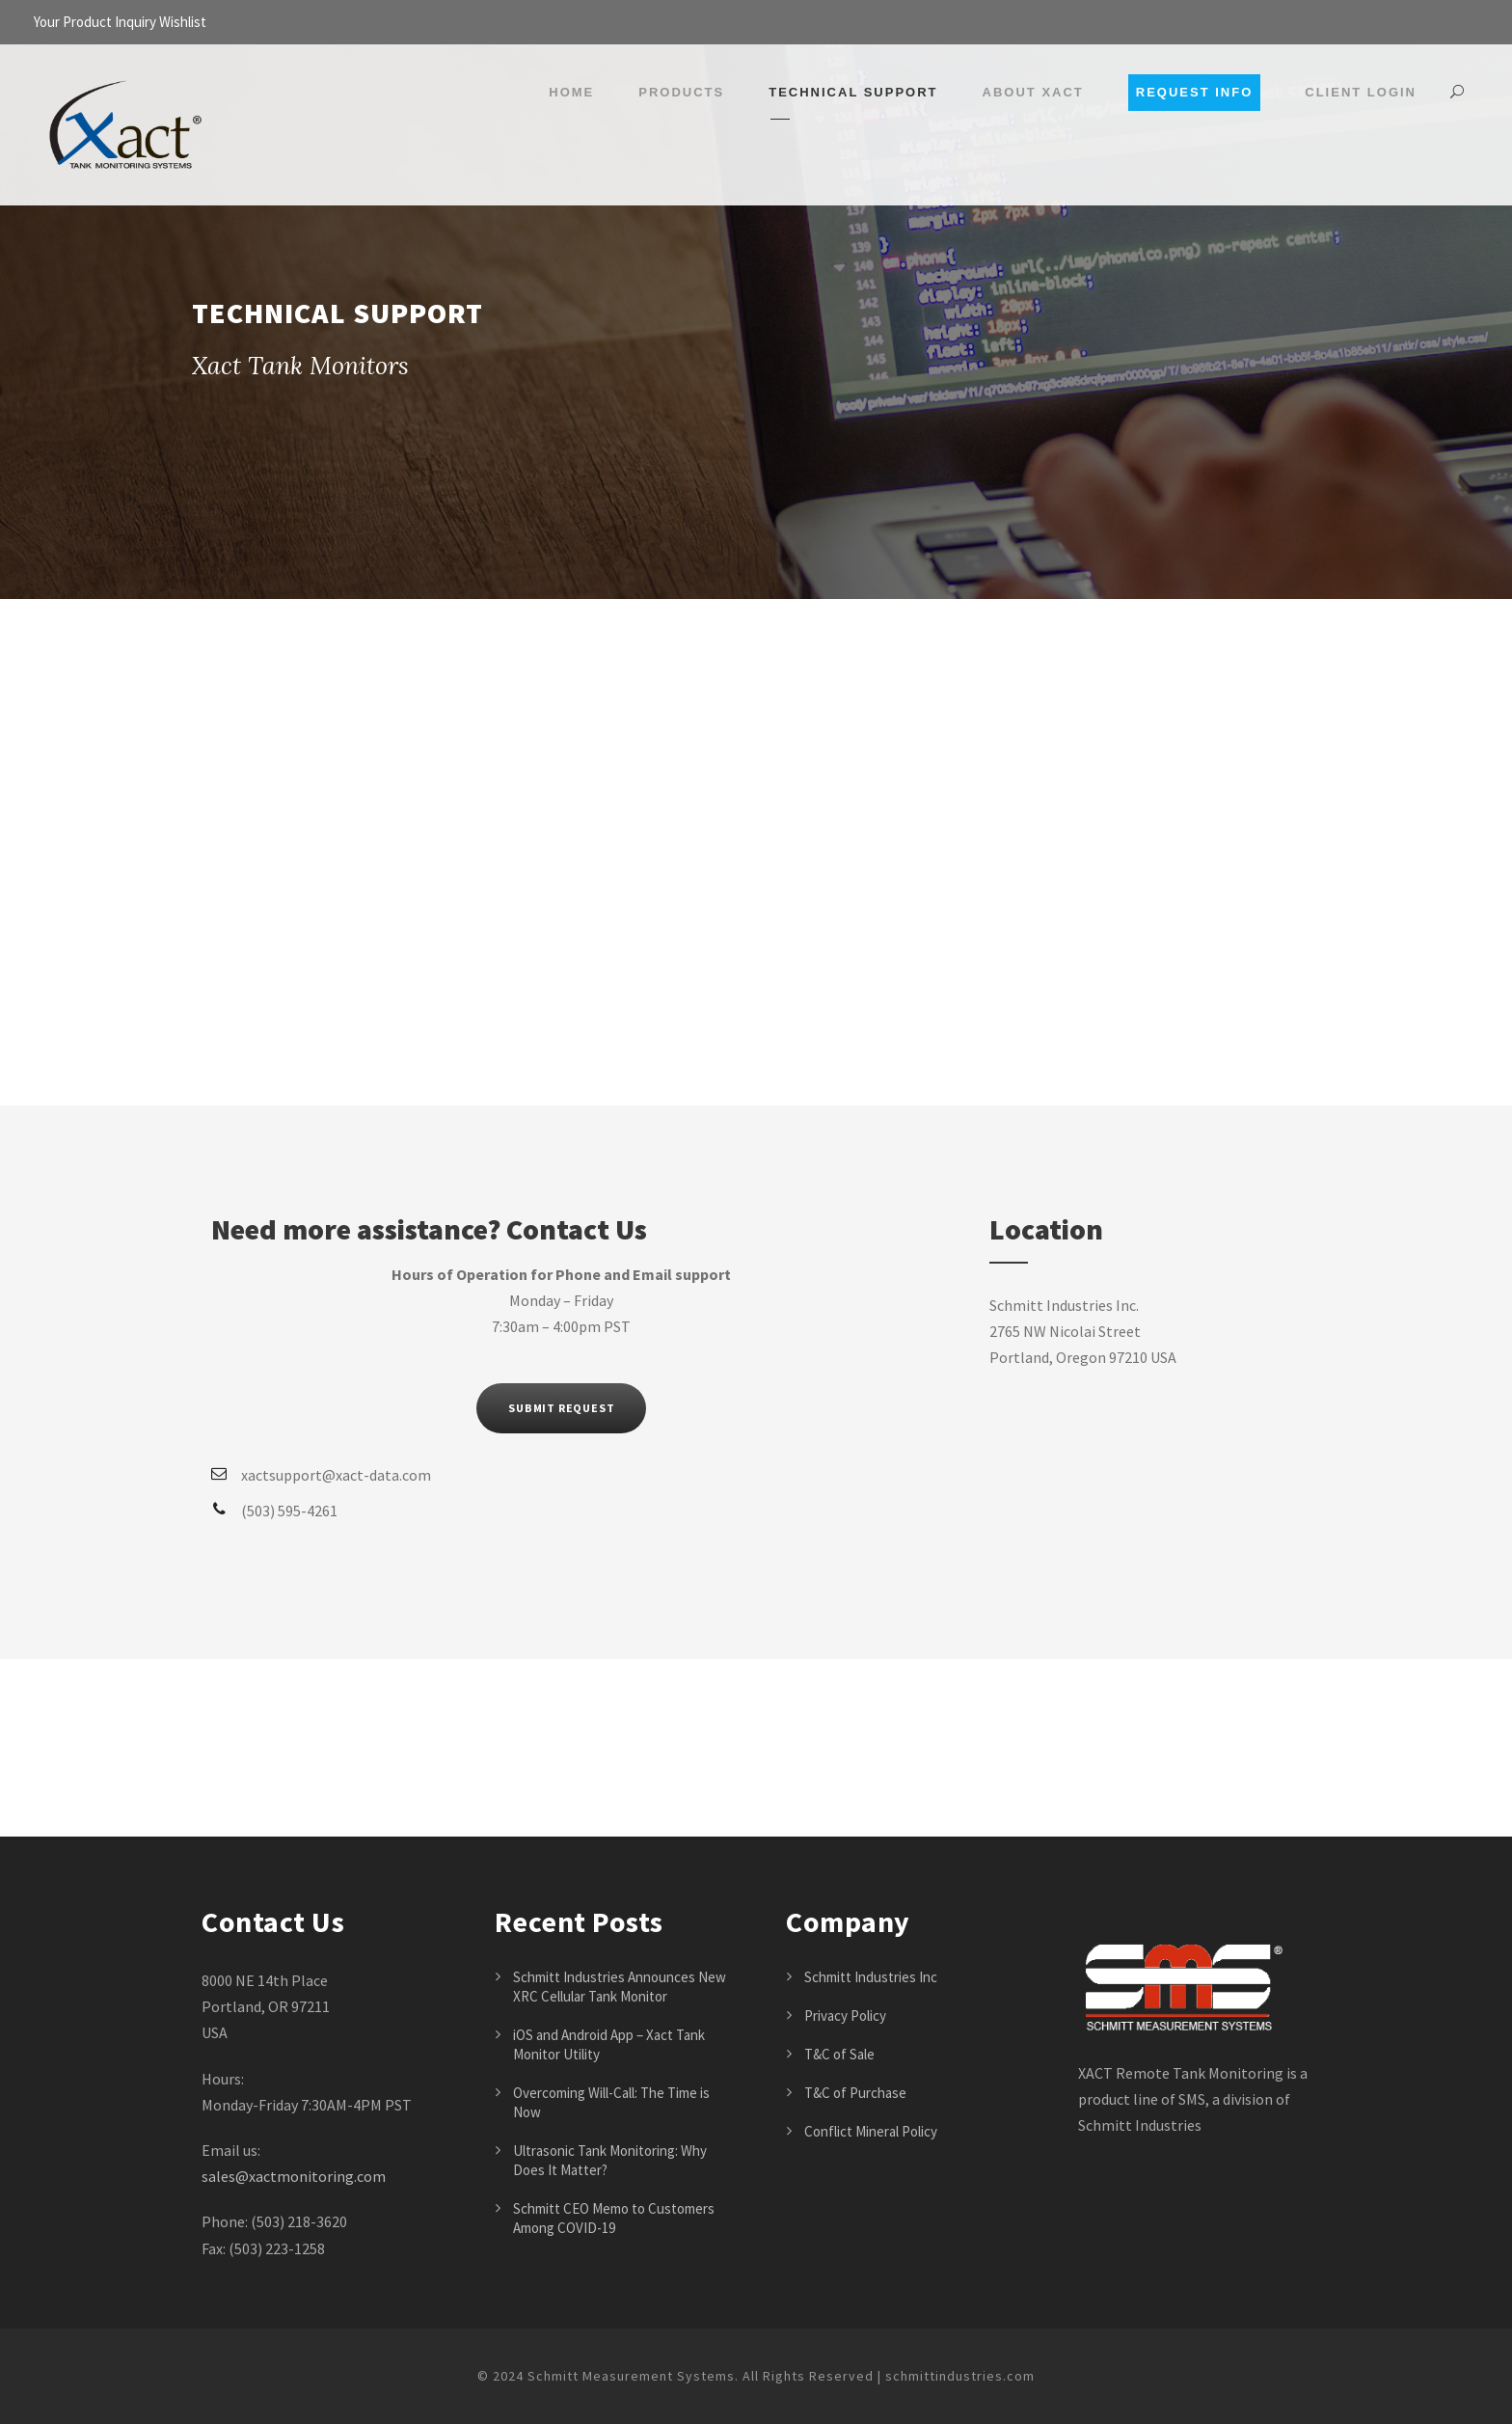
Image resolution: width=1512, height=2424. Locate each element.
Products (681, 92)
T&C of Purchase (855, 2093)
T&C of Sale (839, 2054)
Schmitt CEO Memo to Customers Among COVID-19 (614, 2218)
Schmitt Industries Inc (870, 1977)
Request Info (1195, 92)
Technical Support (853, 92)
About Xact (1033, 92)
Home (571, 92)
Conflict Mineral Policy (870, 2131)
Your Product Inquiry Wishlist (120, 22)
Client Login (1361, 92)
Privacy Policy (845, 2015)
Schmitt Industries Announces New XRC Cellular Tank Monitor (619, 1986)
